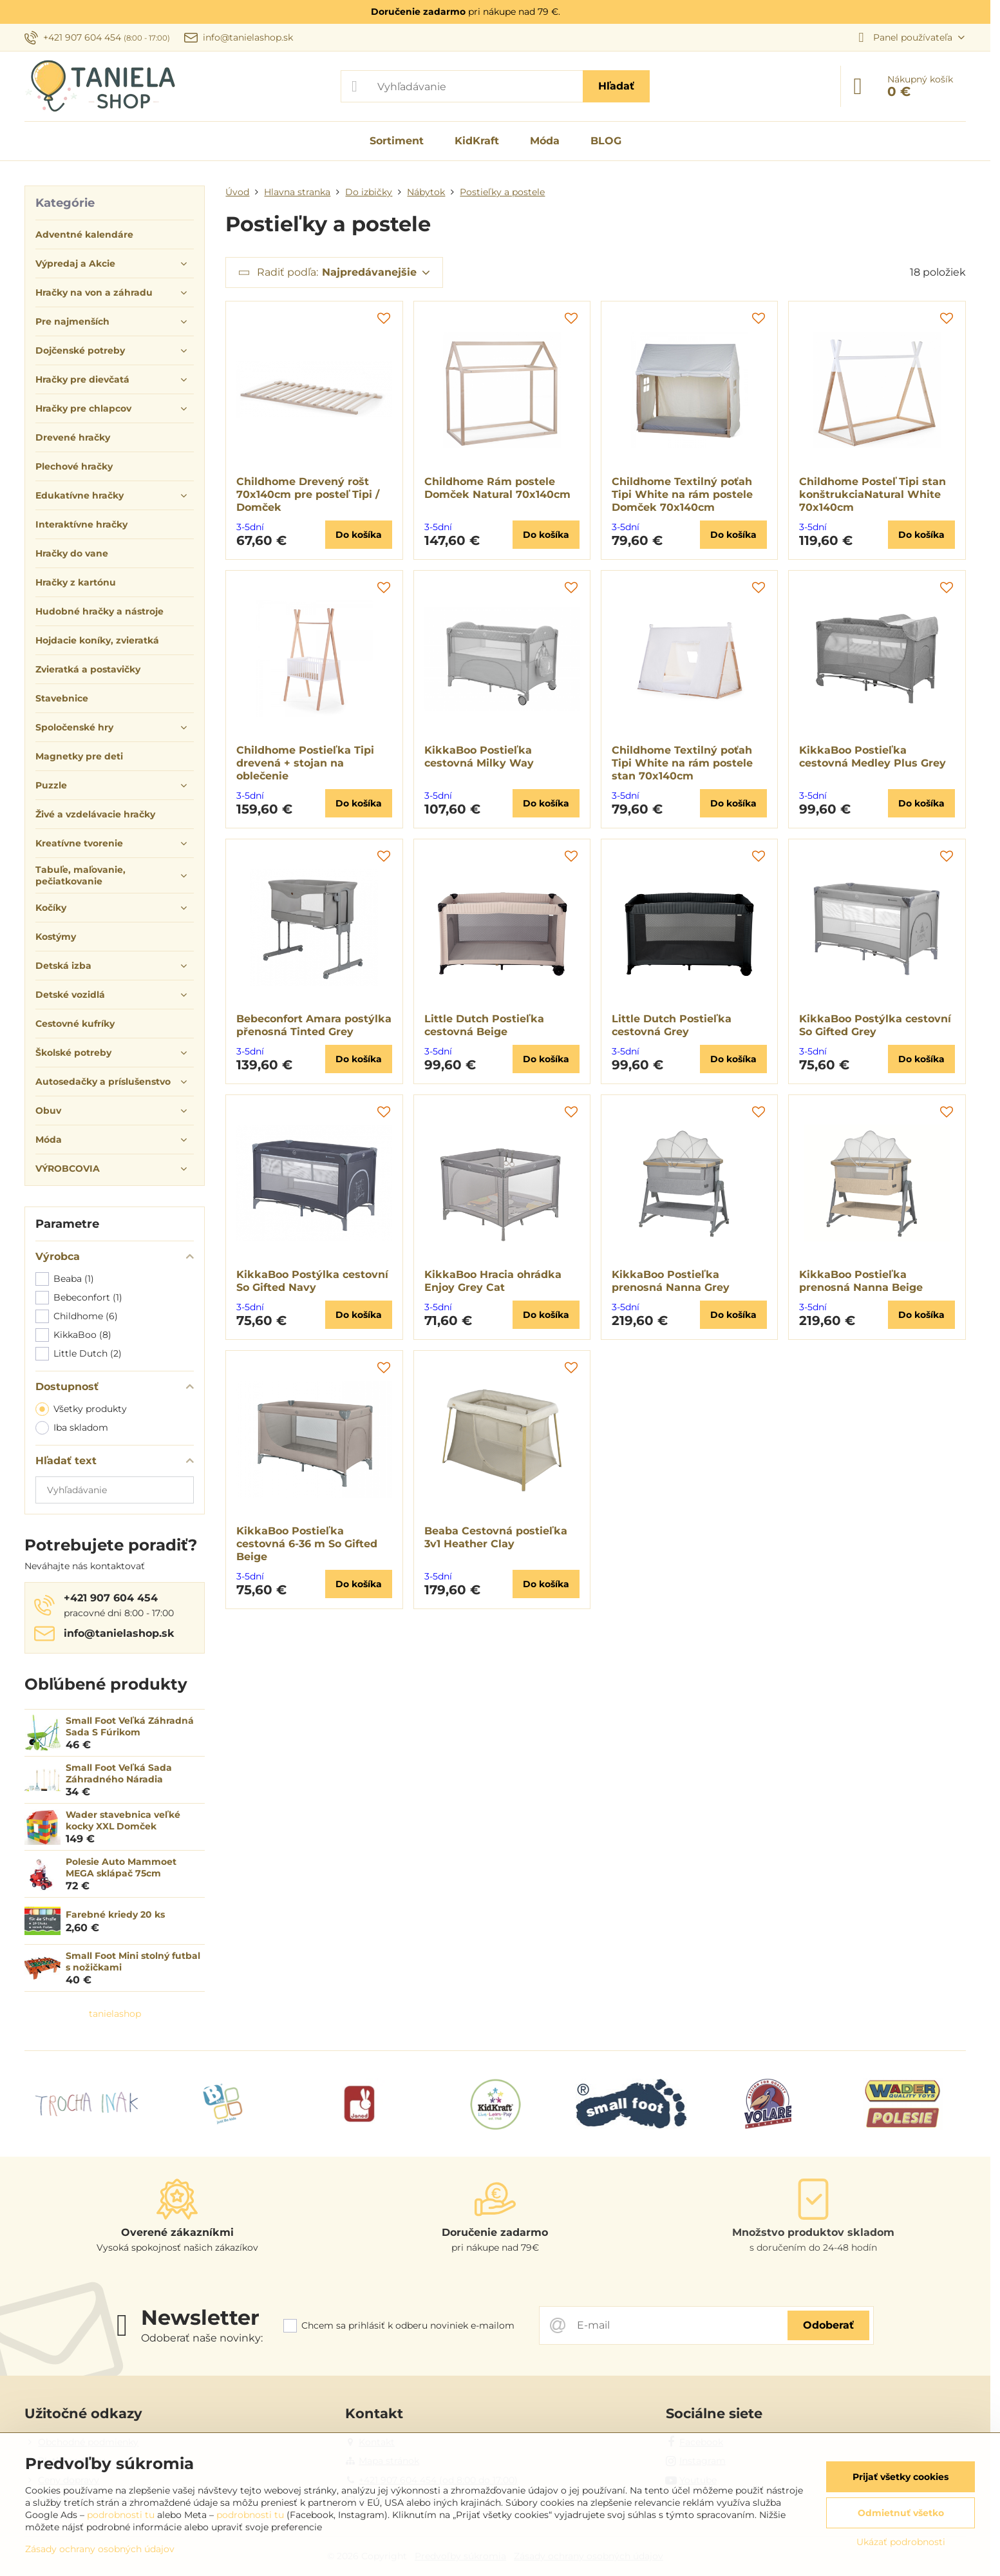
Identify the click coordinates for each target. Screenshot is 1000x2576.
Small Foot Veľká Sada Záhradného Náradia (119, 1773)
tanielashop (115, 2013)
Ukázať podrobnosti (900, 2542)
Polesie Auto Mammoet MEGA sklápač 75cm (121, 1867)
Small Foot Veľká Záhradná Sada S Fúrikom (130, 1726)
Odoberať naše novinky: (202, 2338)
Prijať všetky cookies (900, 2477)
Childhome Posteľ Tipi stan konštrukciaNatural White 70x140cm (872, 494)
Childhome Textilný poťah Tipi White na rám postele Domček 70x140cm (682, 494)
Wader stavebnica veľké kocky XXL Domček (123, 1820)
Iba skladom (71, 1428)
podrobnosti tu (121, 2515)
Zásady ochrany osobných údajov (100, 2549)
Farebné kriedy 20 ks (115, 1914)
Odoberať (828, 2325)
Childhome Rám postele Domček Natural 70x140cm (497, 488)
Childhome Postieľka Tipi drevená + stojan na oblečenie (305, 763)
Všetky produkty (81, 1409)
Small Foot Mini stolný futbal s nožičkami (133, 1961)
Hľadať (616, 86)
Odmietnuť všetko (901, 2513)
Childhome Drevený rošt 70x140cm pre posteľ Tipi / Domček (307, 494)
